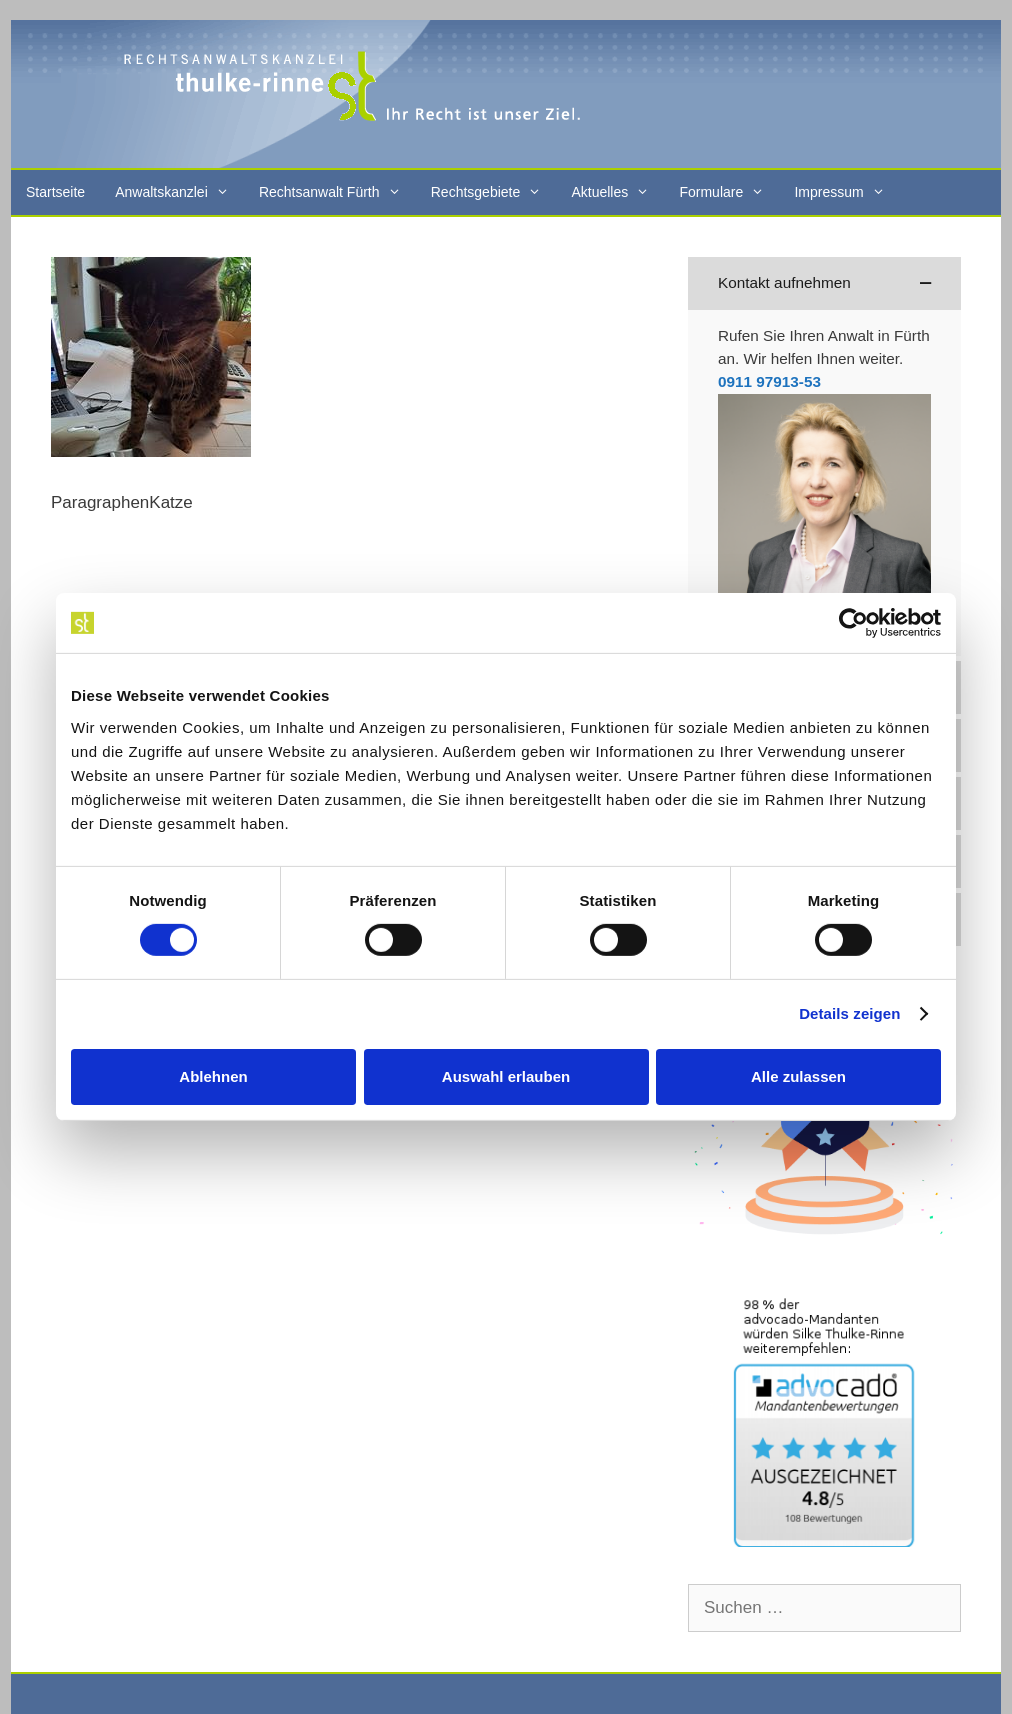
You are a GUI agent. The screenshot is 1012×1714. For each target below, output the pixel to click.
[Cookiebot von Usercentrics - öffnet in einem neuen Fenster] (853, 623)
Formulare (729, 192)
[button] (824, 283)
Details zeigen (849, 1013)
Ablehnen (213, 1076)
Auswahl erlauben (506, 1076)
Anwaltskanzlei (179, 192)
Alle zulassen (798, 1076)
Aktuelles (617, 192)
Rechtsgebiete (494, 192)
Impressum (846, 192)
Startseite (55, 192)
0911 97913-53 (769, 381)
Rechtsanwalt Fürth (337, 192)
